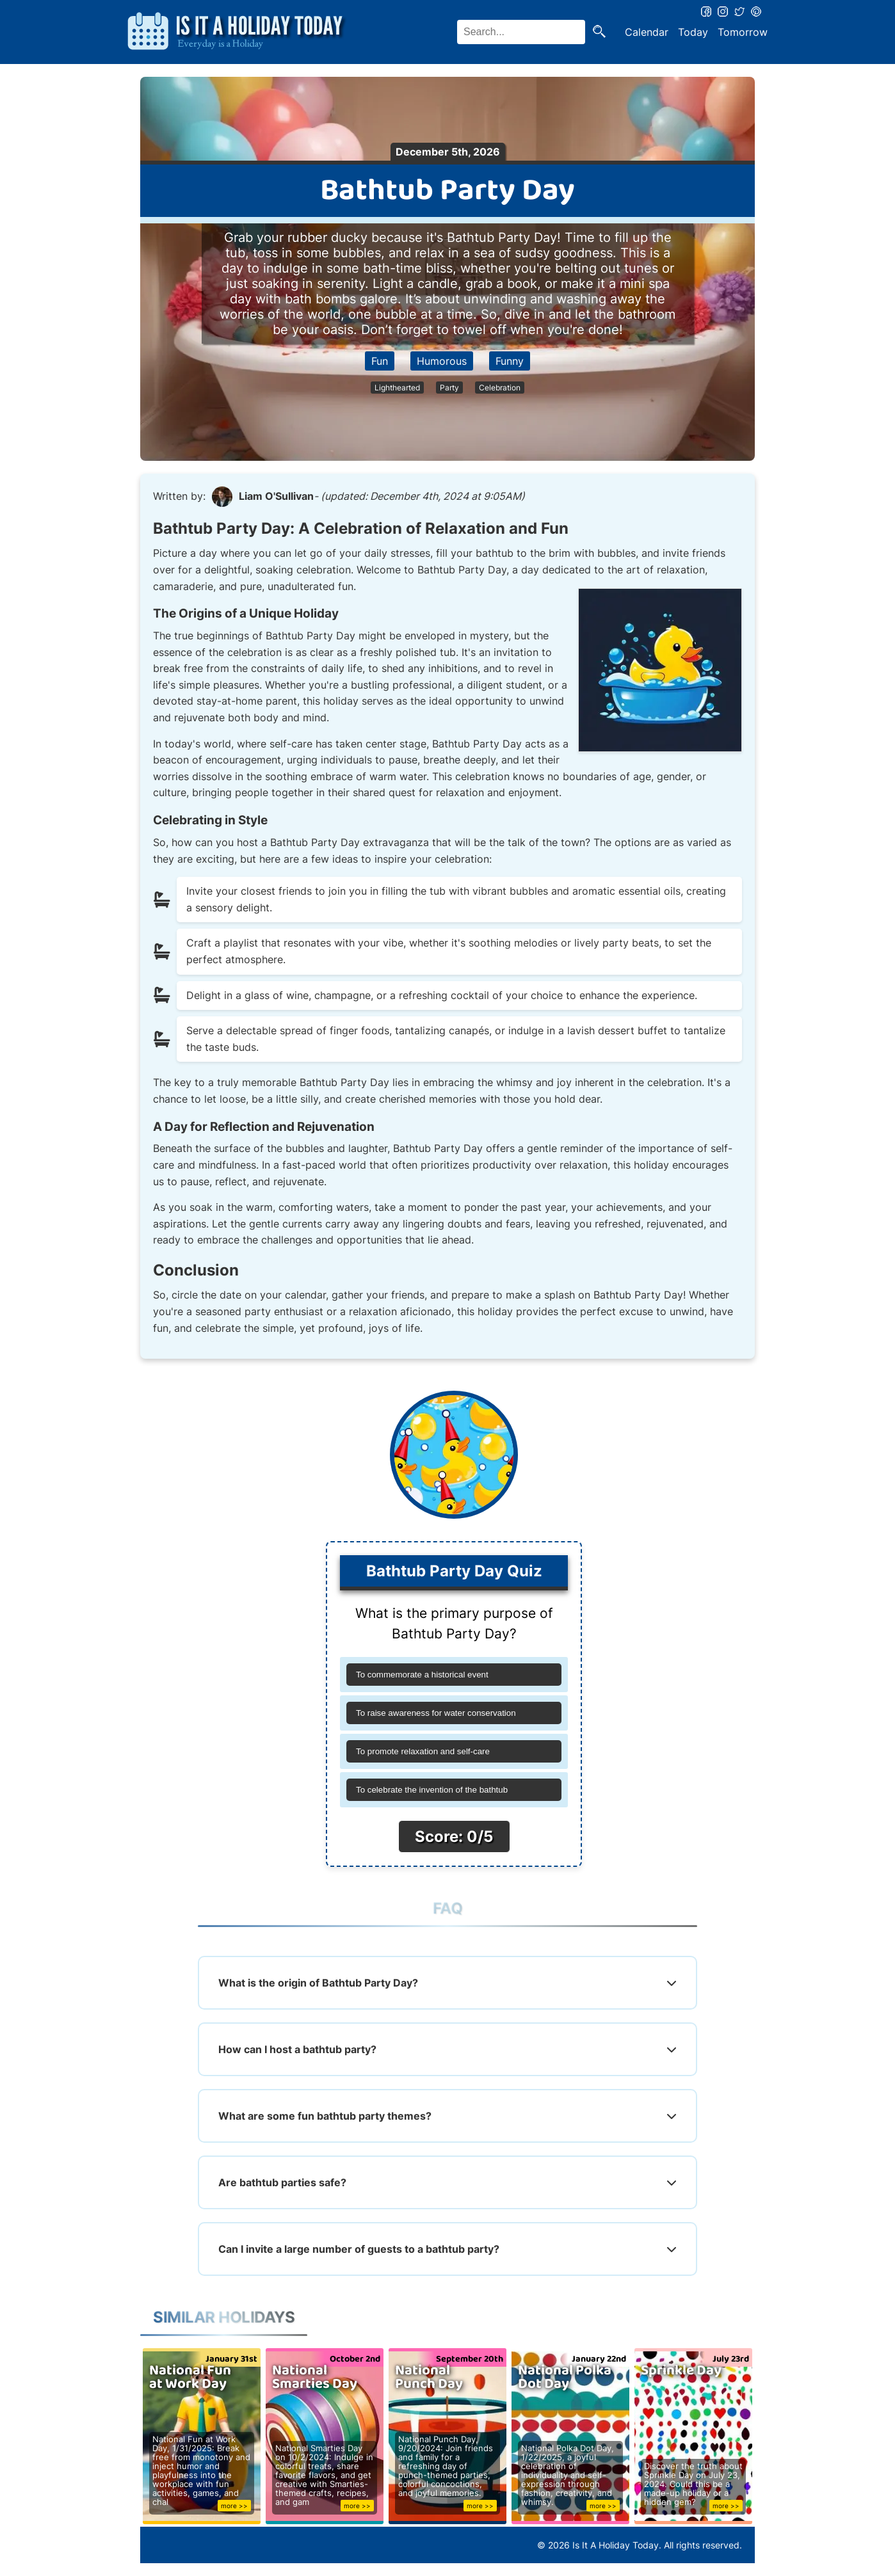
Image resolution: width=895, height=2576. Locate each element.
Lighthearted (397, 387)
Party (449, 387)
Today (693, 32)
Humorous (442, 361)
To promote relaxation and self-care (423, 1751)
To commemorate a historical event (422, 1674)
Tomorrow (743, 32)
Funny (510, 361)
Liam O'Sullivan (276, 496)
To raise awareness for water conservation (436, 1713)
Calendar (646, 32)
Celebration (499, 387)
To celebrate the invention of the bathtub (432, 1790)
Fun (379, 361)
